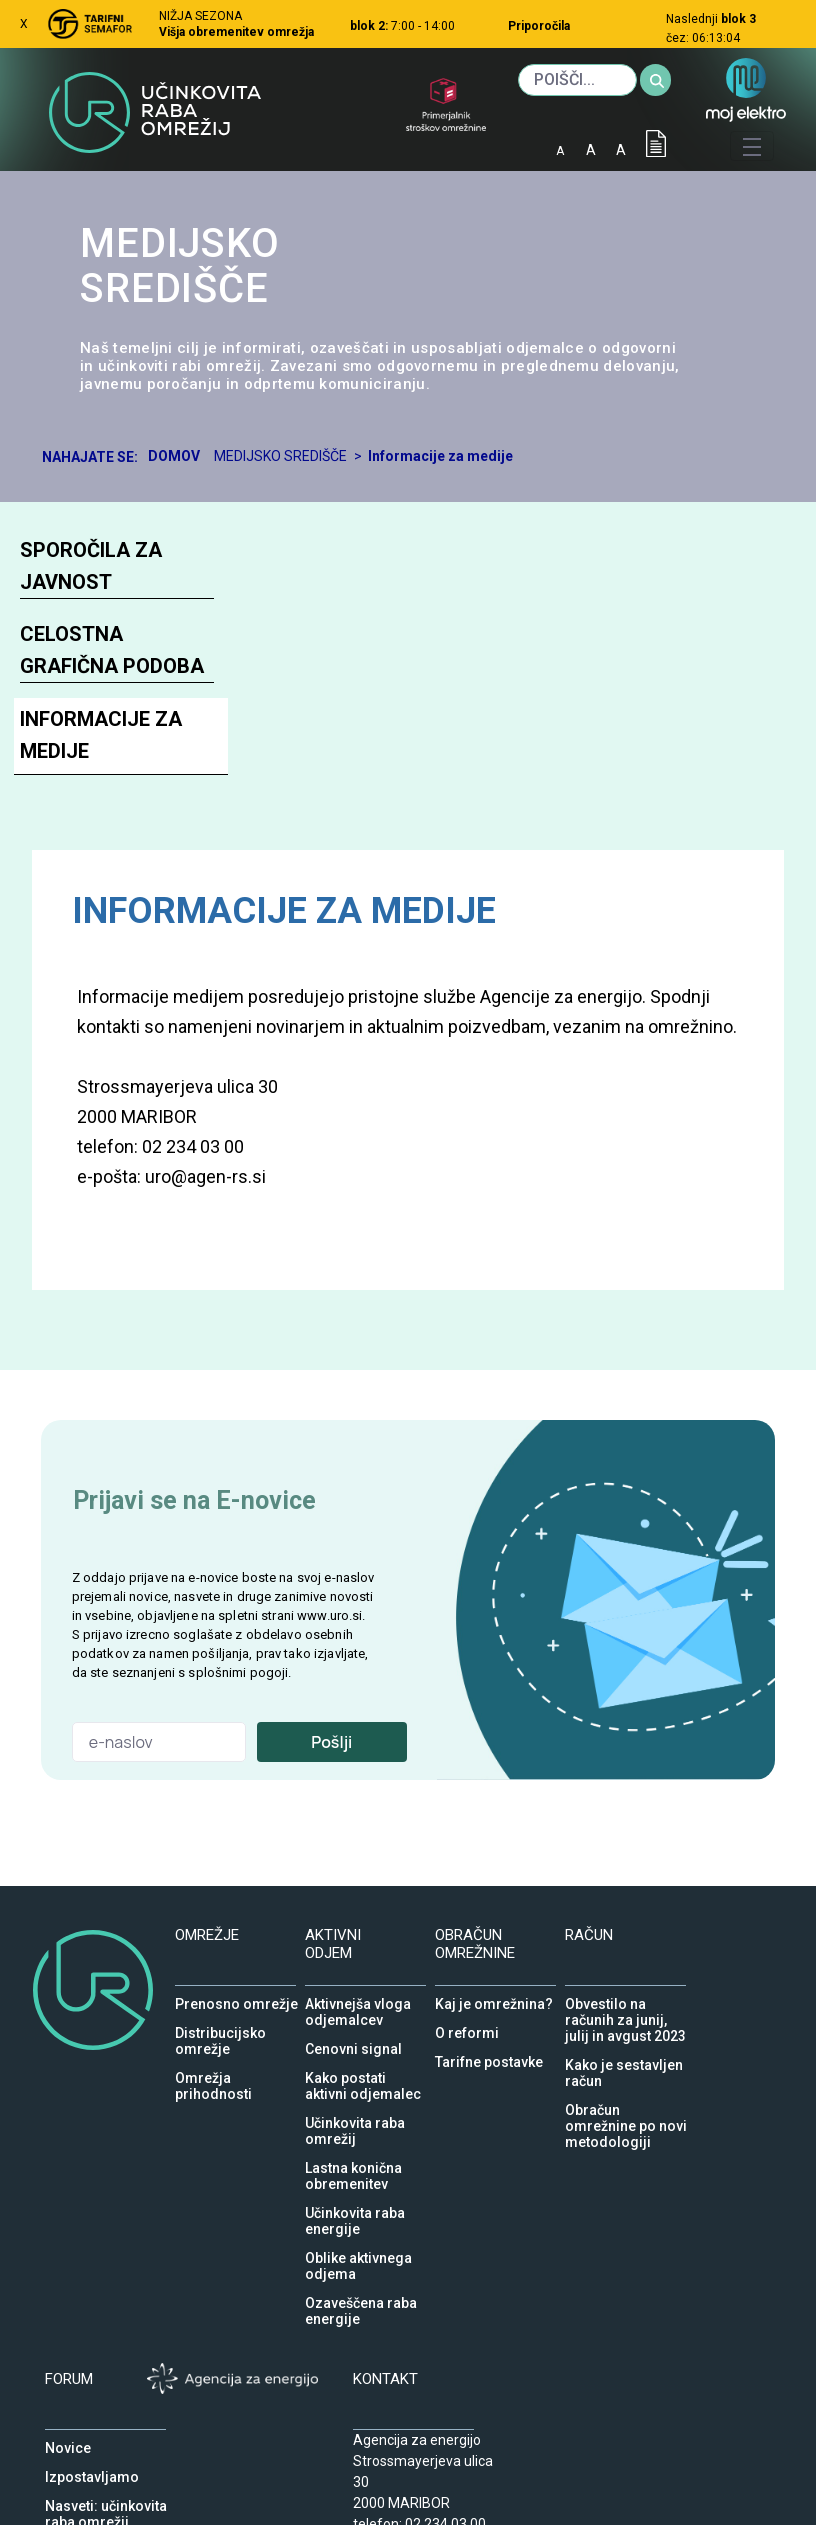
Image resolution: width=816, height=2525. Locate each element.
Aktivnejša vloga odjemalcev (358, 1999)
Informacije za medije (101, 735)
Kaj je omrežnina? (494, 1999)
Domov (174, 456)
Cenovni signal (353, 2044)
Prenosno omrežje (236, 1999)
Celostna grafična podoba (112, 650)
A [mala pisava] (560, 151)
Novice (68, 2443)
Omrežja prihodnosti (213, 2073)
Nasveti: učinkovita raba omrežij (106, 2501)
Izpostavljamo (92, 2472)
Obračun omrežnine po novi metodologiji (626, 2105)
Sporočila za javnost (91, 566)
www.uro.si (329, 1615)
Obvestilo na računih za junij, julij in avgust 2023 (625, 1999)
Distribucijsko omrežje (220, 2028)
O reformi (467, 2028)
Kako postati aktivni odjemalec (363, 2073)
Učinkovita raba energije (355, 2208)
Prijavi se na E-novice (194, 1500)
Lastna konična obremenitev (353, 2163)
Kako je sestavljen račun (624, 2060)
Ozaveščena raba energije (361, 2298)
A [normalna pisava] (591, 150)
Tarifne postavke (489, 2057)
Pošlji (331, 1742)
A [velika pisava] (621, 150)
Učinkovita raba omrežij (355, 2118)
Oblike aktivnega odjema (358, 2253)
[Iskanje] (577, 80)
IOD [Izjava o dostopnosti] (656, 143)
